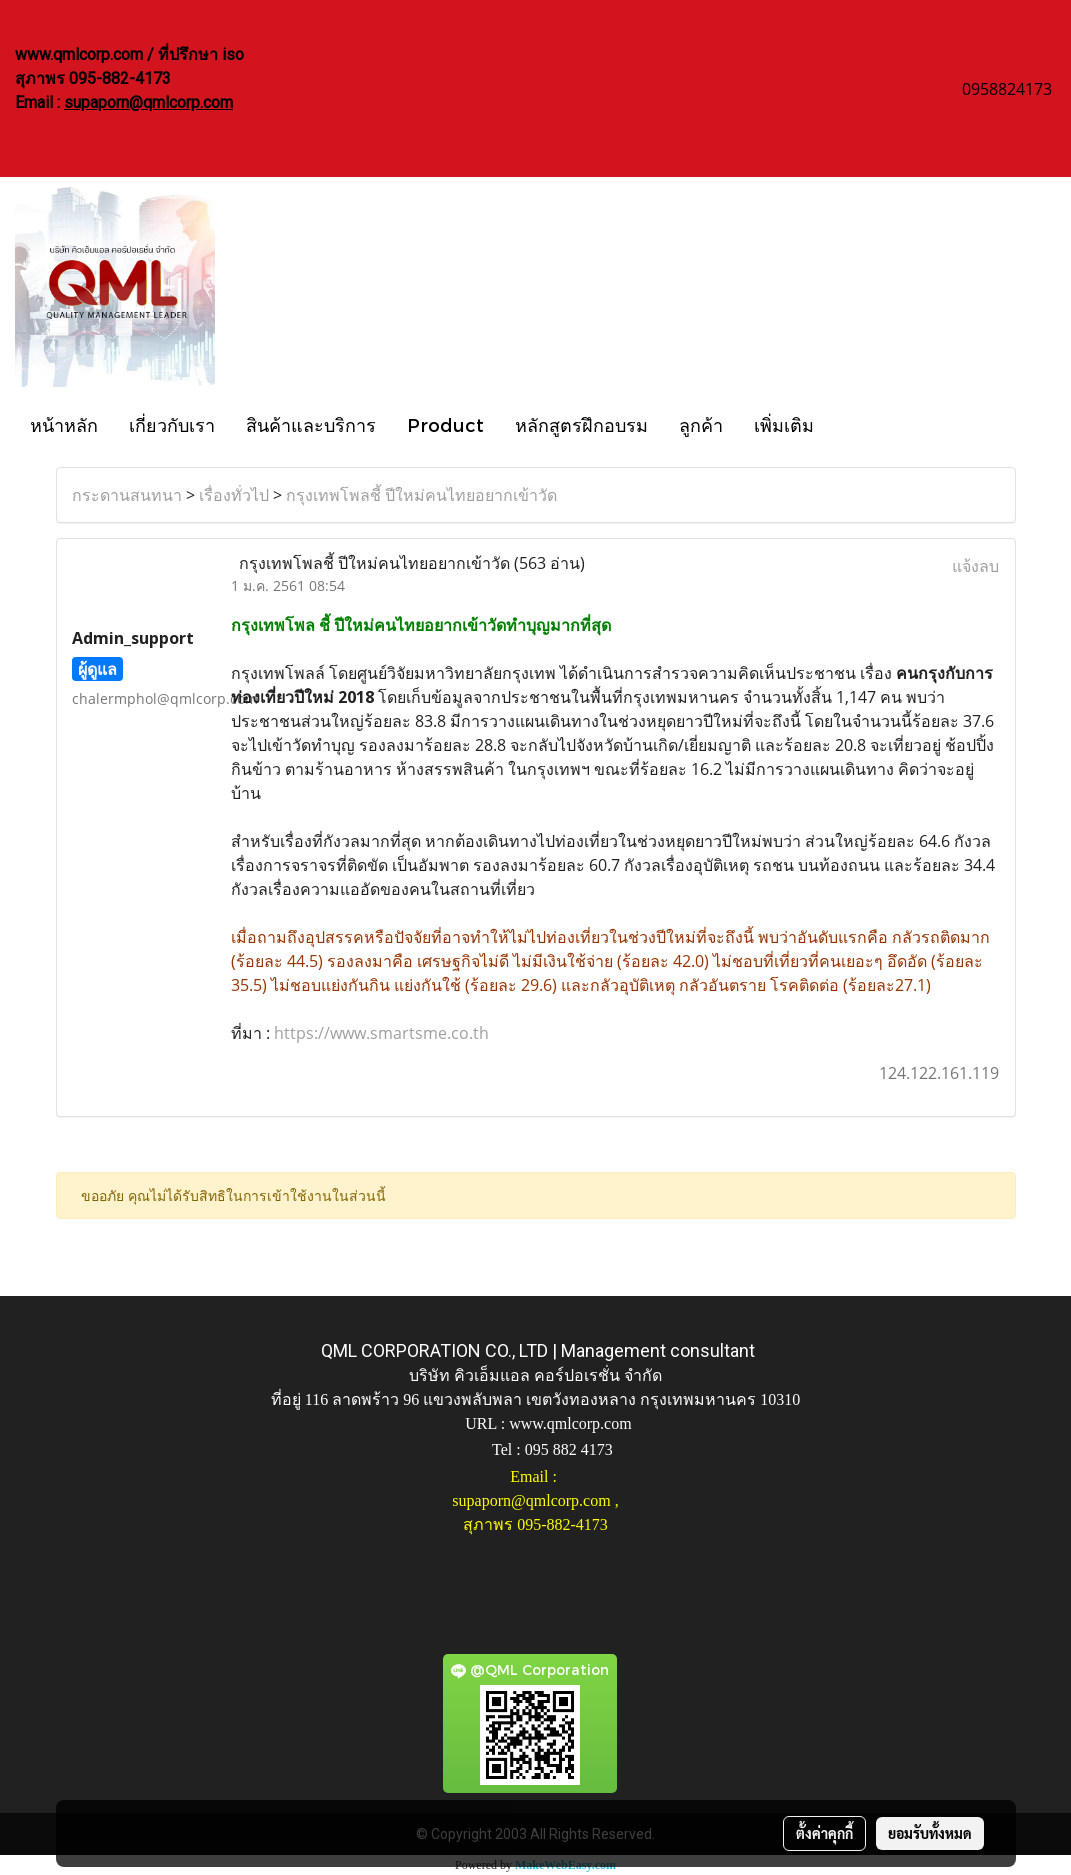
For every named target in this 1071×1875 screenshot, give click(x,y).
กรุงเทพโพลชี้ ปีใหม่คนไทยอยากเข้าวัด (421, 495)
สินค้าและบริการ (311, 424)
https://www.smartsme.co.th (381, 1033)
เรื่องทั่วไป (234, 495)
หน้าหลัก (64, 424)
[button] (847, 424)
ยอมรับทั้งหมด (930, 1833)
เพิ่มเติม (784, 424)
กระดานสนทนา (127, 495)
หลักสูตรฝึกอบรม (581, 424)
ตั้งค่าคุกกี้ (824, 1833)
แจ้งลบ (975, 566)
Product (445, 424)
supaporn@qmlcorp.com (148, 102)
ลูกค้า (701, 424)
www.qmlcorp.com (570, 1423)
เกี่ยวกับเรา (172, 424)
